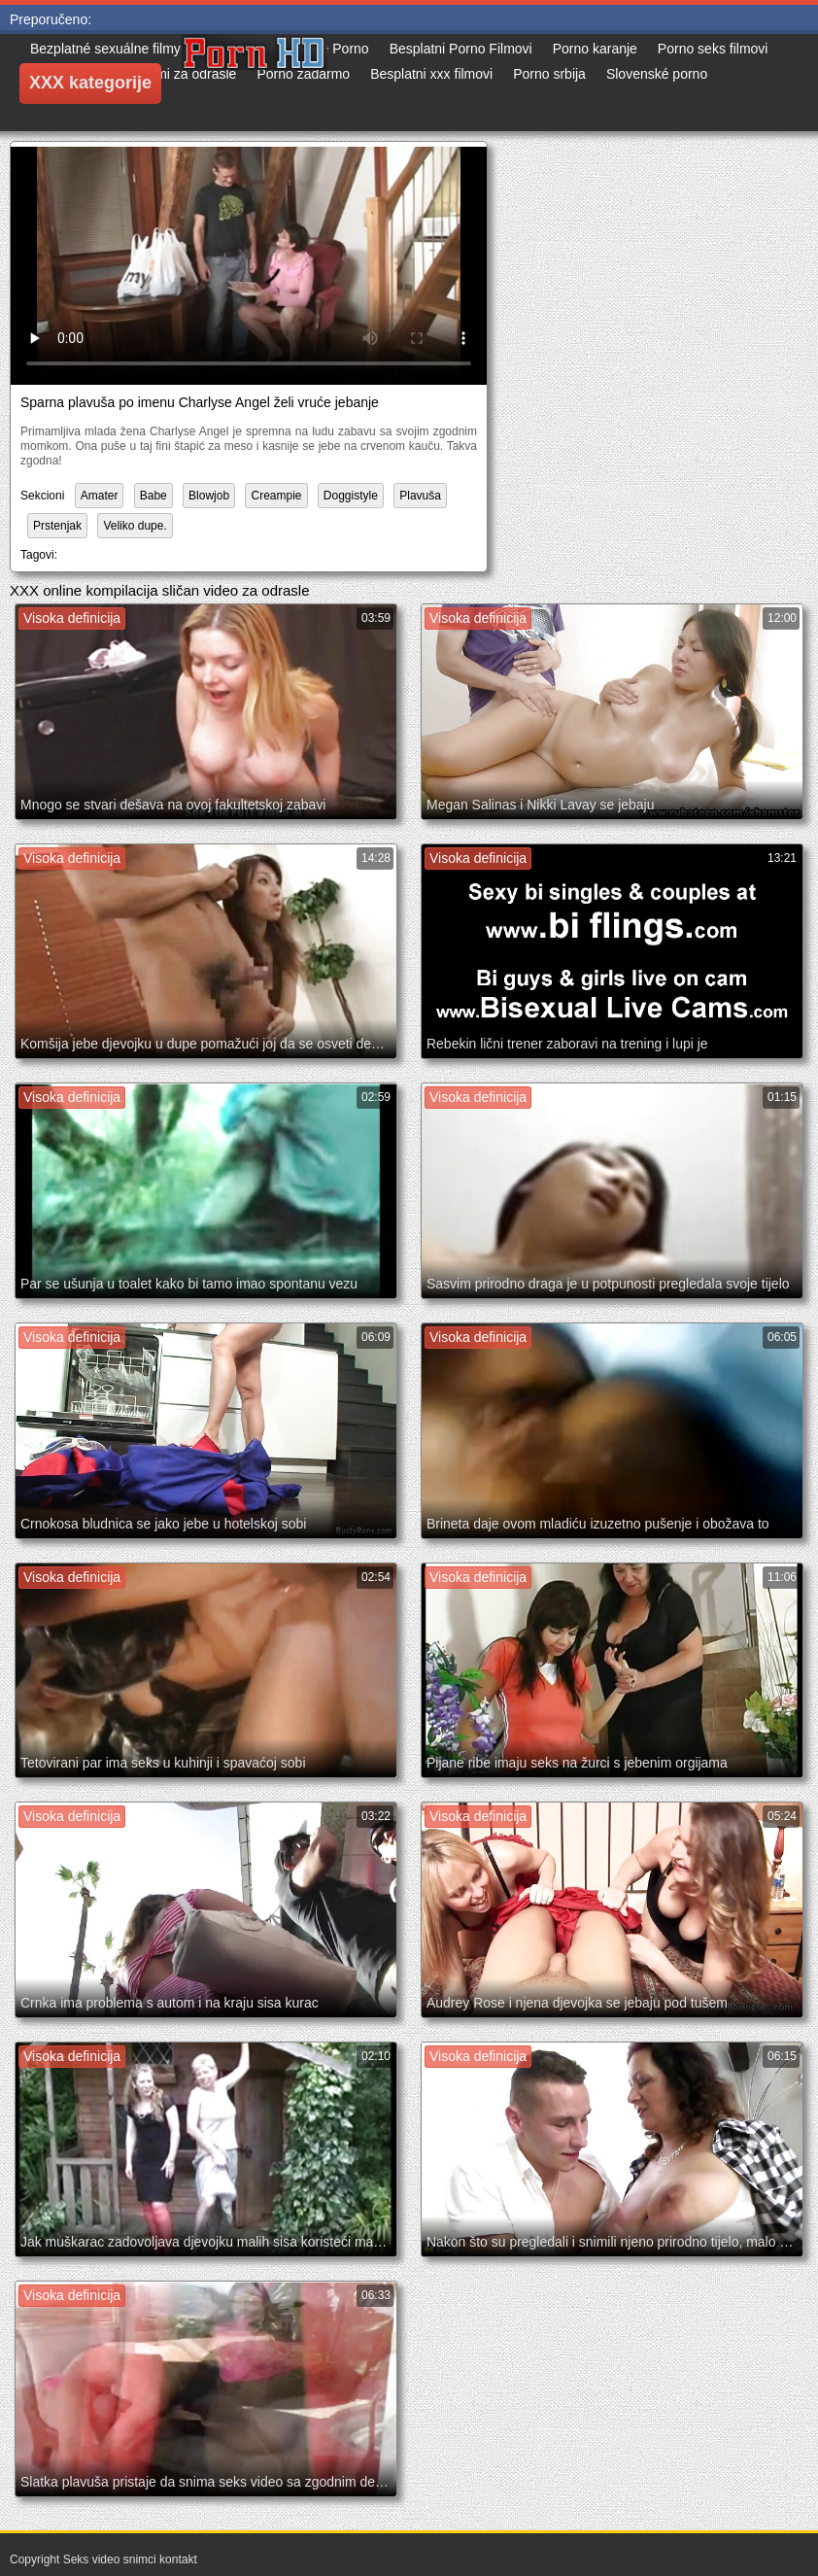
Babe (153, 495)
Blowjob (208, 495)
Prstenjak (57, 525)
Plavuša (420, 495)
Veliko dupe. (134, 525)
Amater (100, 495)
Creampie (276, 495)
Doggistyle (351, 495)
